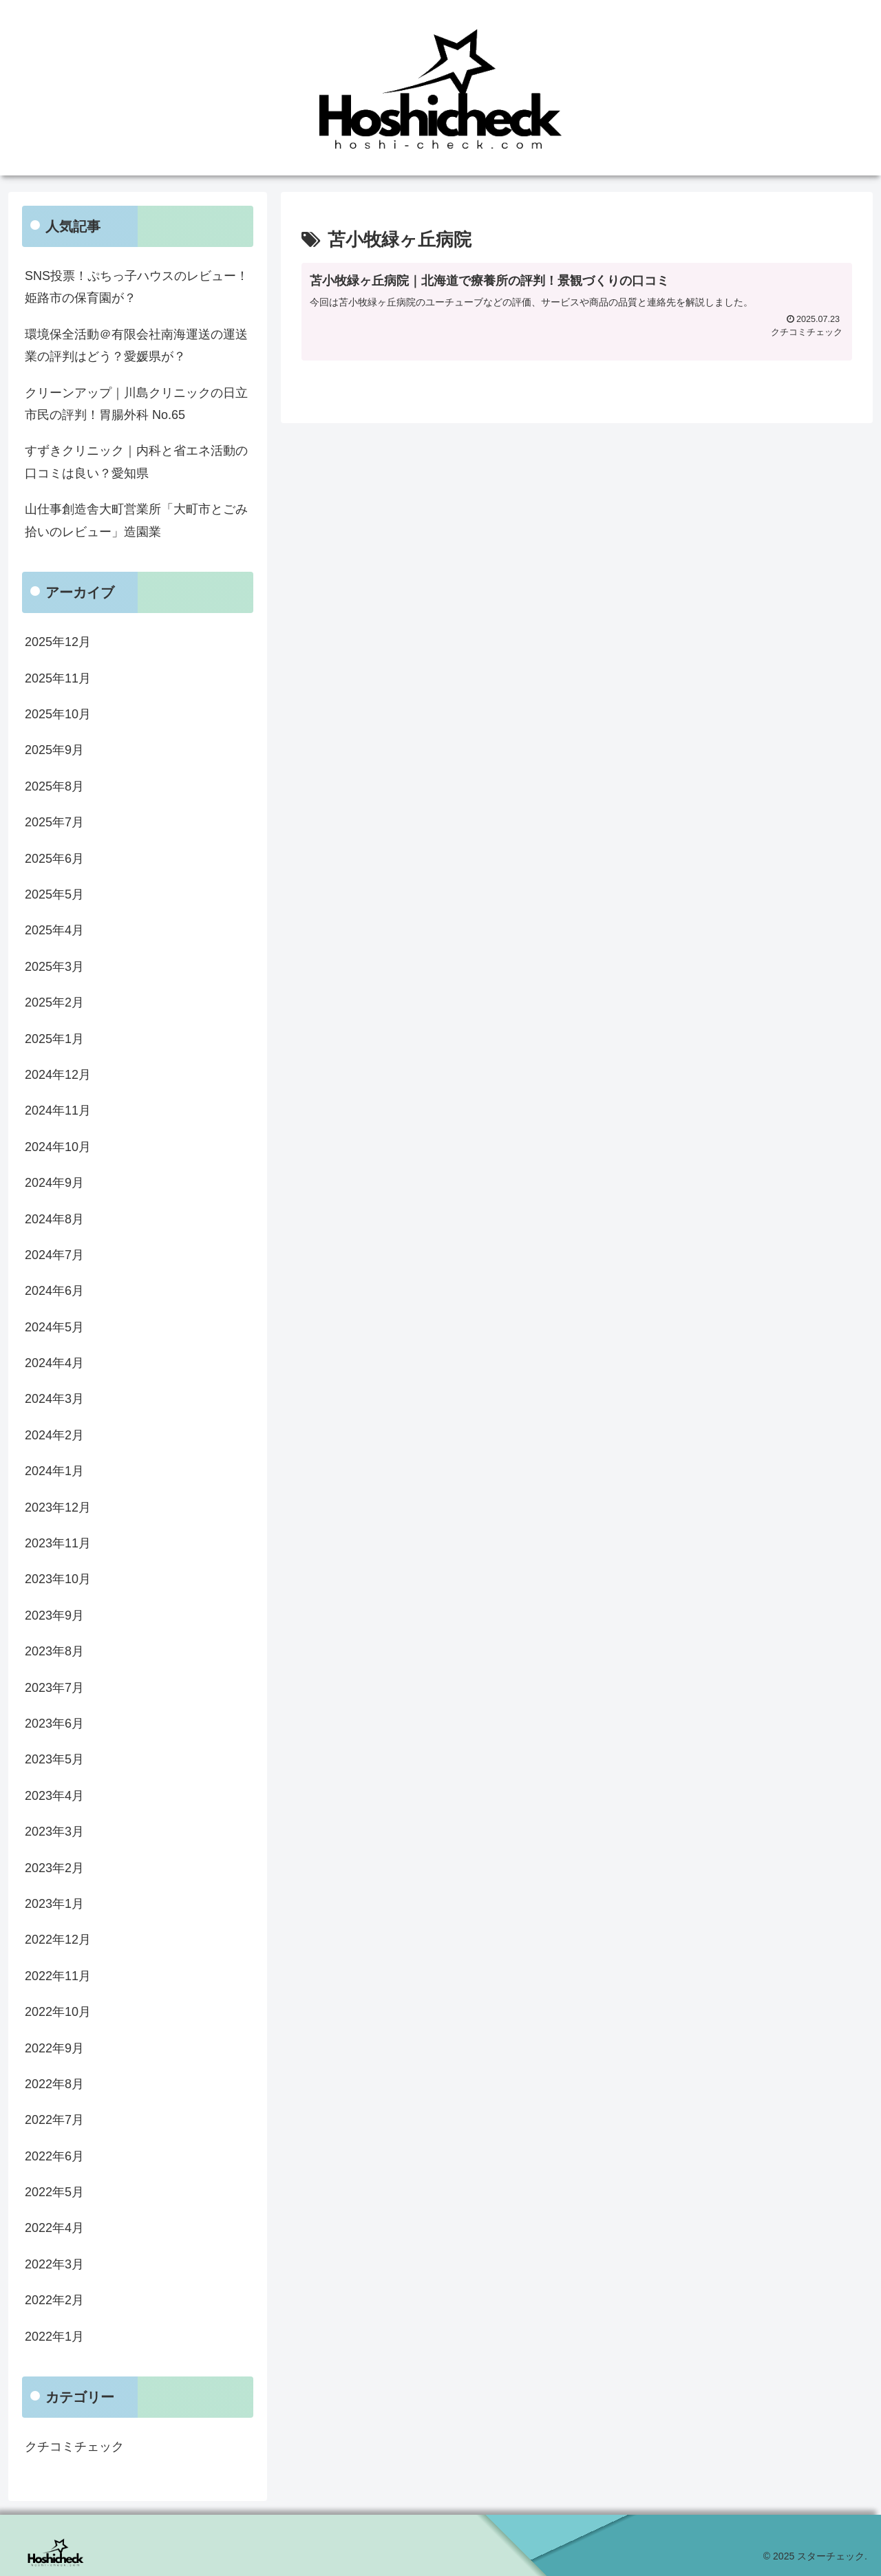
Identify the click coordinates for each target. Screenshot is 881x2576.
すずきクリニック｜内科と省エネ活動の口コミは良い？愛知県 (136, 462)
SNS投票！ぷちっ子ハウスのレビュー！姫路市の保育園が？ (136, 287)
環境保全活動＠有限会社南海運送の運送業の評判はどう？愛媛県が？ (136, 345)
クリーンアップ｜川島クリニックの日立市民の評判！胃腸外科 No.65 (136, 404)
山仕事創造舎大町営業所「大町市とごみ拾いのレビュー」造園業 (136, 520)
